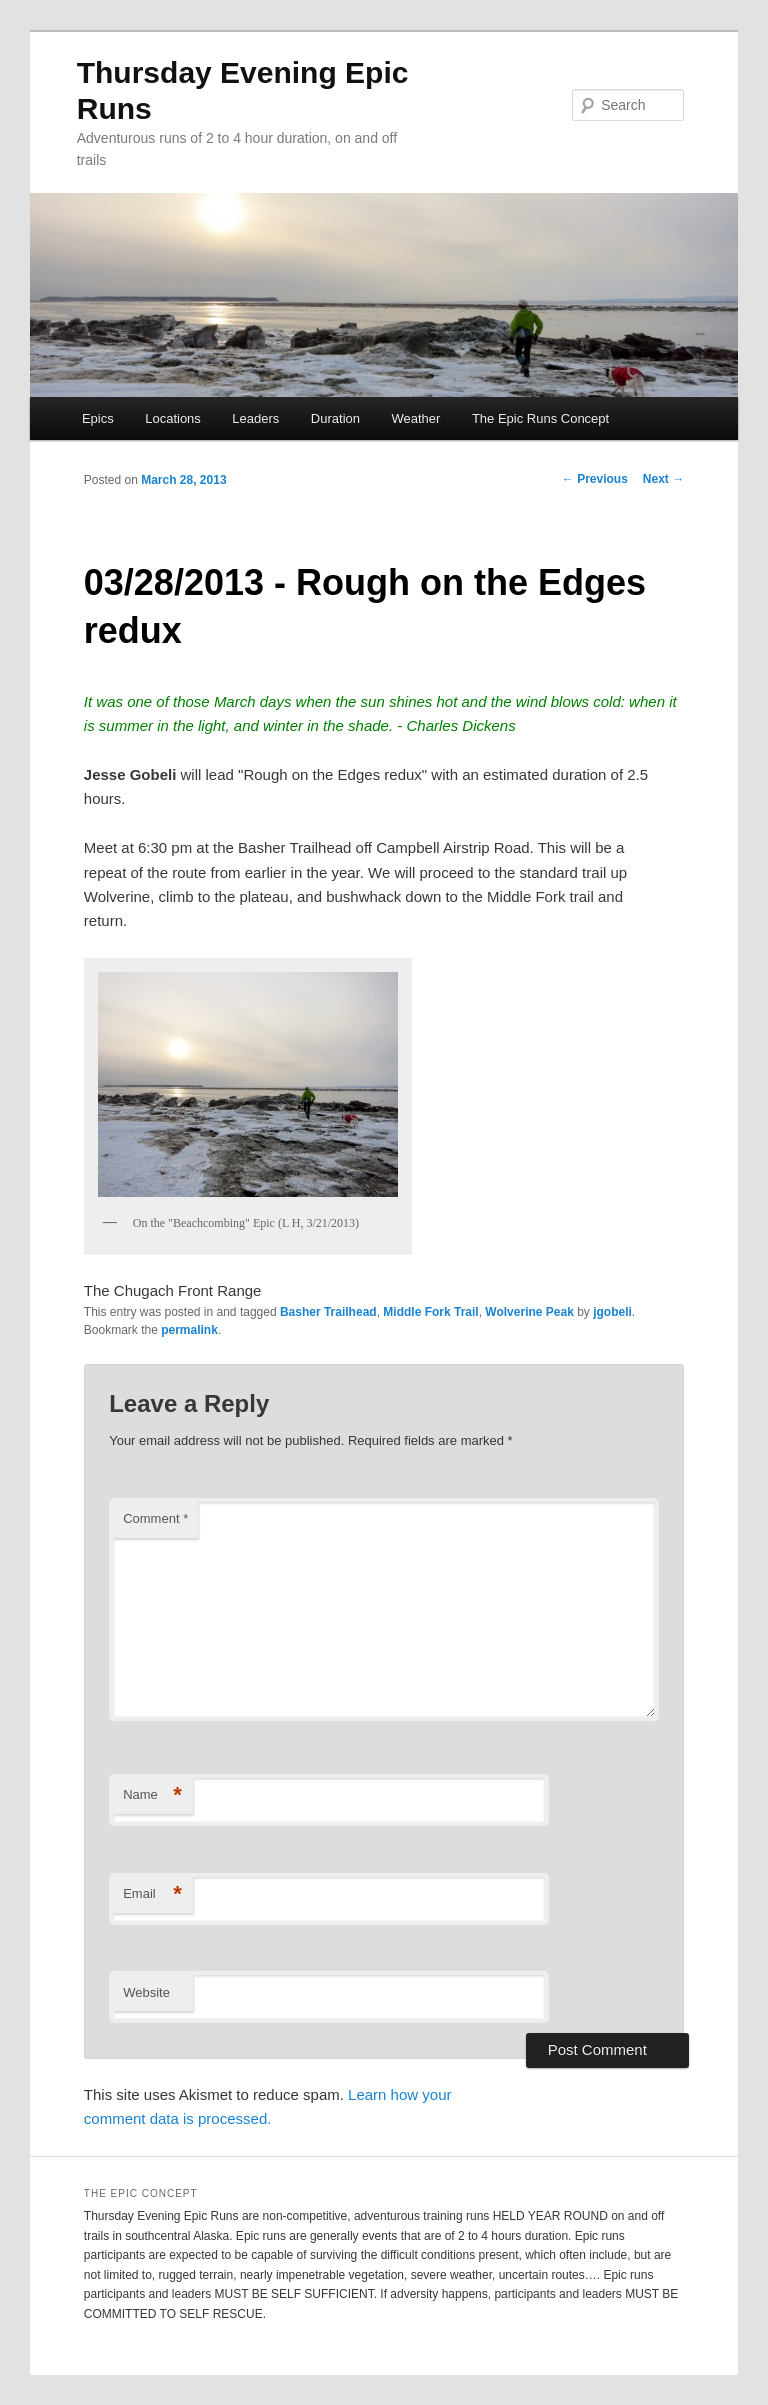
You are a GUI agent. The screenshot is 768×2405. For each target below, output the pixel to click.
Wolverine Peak (529, 1312)
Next (663, 479)
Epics (98, 418)
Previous (595, 479)
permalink (189, 1330)
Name (152, 1795)
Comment (155, 1518)
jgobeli (612, 1312)
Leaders (255, 418)
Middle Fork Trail (430, 1312)
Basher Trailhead (328, 1312)
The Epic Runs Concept (540, 418)
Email (152, 1894)
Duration (335, 418)
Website (146, 1992)
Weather (415, 418)
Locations (173, 418)
